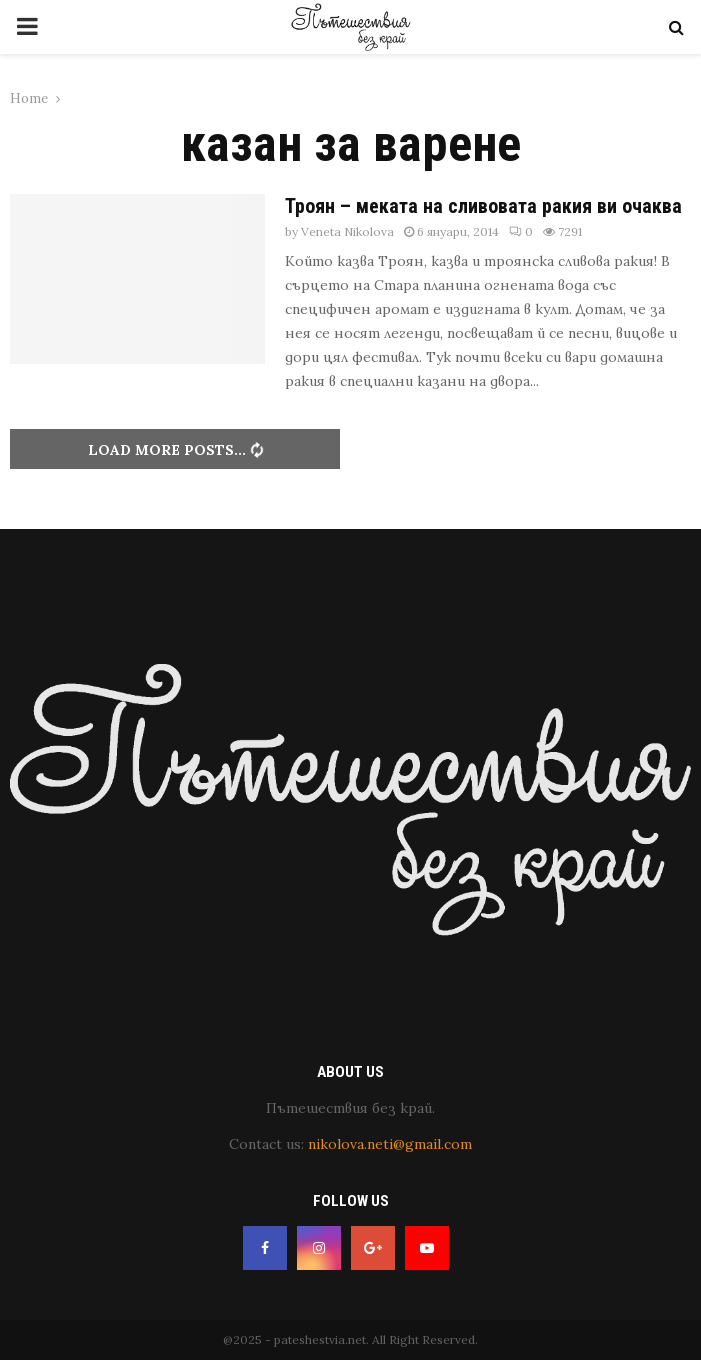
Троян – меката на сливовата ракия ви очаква (483, 206)
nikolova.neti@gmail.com (390, 1144)
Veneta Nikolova (347, 231)
